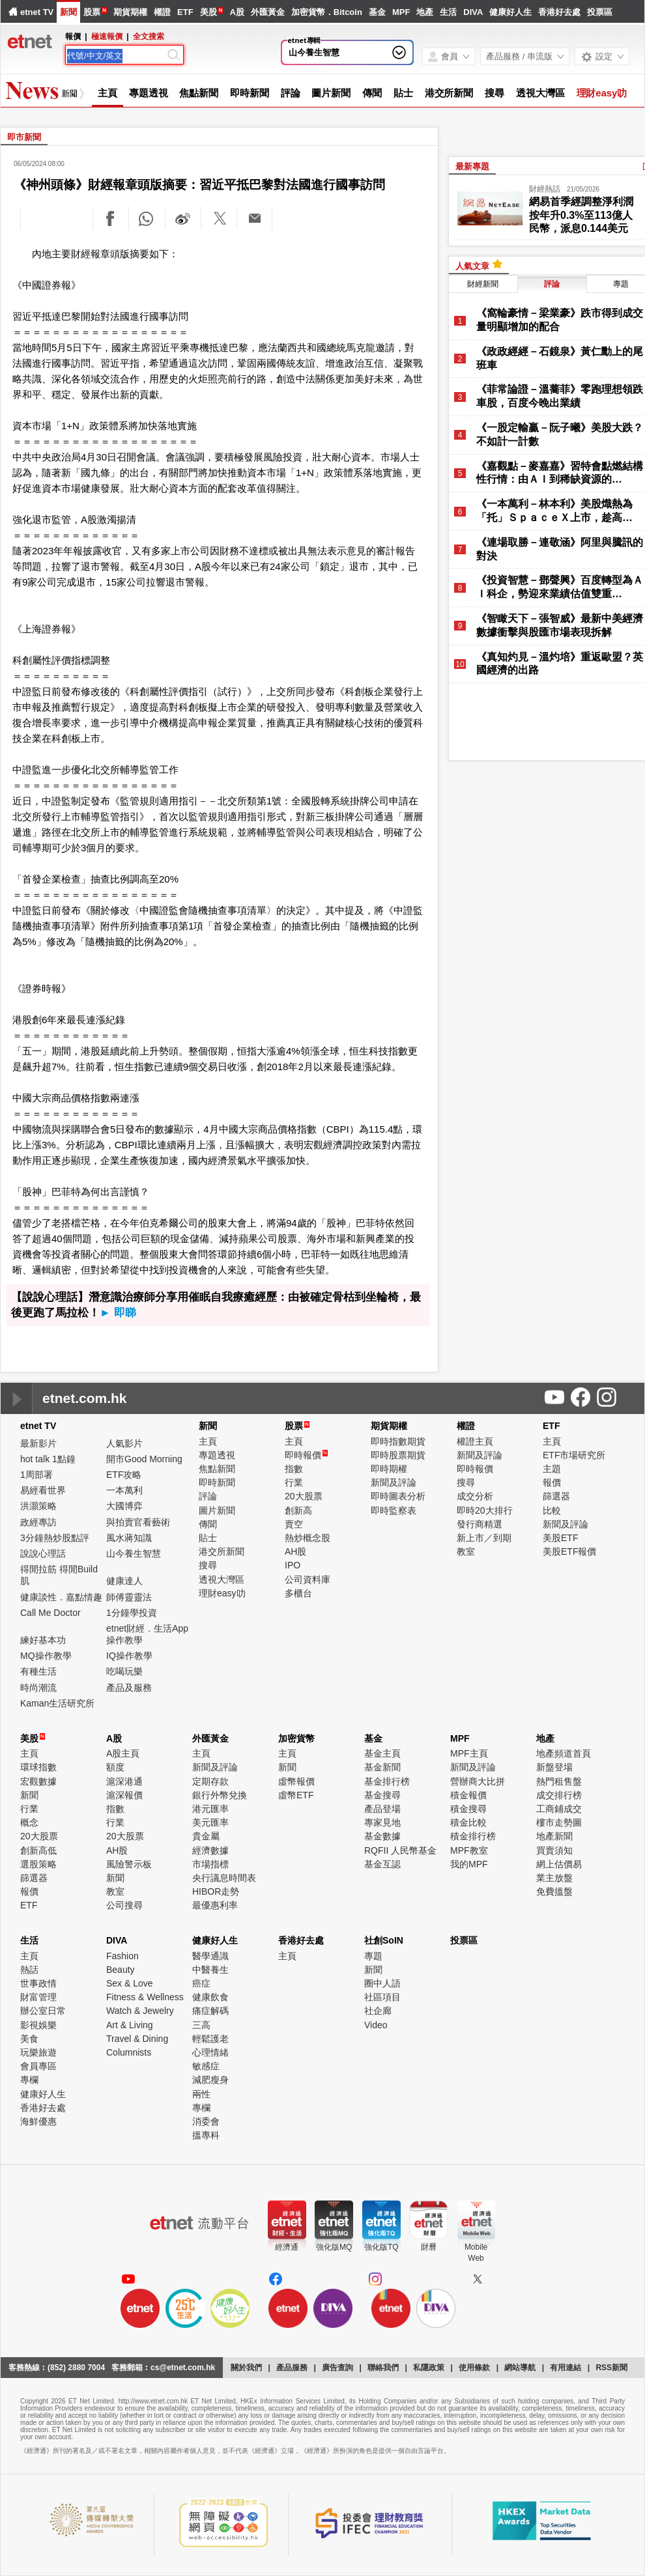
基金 (377, 12)
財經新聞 (482, 284)
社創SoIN (383, 1940)
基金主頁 (382, 1753)
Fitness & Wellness (145, 1997)
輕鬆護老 (210, 2038)
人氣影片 (124, 1443)
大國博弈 (124, 1506)
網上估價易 (559, 1864)
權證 (162, 12)
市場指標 (210, 1864)
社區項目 (382, 1997)
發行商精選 (479, 1524)
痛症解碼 (210, 2010)
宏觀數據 (38, 1781)
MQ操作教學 (46, 1655)
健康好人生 (510, 12)
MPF (401, 12)
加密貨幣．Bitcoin (326, 12)
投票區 (599, 12)
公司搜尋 (124, 1905)
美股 (208, 12)
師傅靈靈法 (129, 1597)
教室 (466, 1551)
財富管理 (38, 1997)
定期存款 (210, 1781)
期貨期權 (130, 12)
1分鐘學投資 (131, 1612)
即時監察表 (393, 1510)
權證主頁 (475, 1441)
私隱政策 (428, 2367)
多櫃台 (298, 1593)
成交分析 (475, 1496)
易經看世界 (43, 1490)
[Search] (116, 56)
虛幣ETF (295, 1795)
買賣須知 (554, 1850)
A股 (236, 12)
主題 (552, 1469)
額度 (115, 1767)
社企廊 (378, 2010)
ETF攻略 (123, 1474)
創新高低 (38, 1850)
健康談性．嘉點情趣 (61, 1597)
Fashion (122, 1956)
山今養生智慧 (314, 52)
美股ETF (560, 1538)
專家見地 (382, 1822)
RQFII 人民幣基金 (400, 1850)
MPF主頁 (469, 1753)
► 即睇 (118, 1313)
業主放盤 (554, 1878)
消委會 (206, 2121)
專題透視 (148, 92)
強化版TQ (381, 2247)
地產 (424, 12)
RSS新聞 (611, 2367)
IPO (292, 1565)
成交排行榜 (559, 1795)
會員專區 (38, 2066)
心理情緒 (210, 2052)
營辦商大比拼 (477, 1781)
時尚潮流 (38, 1687)
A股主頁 (122, 1753)
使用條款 (474, 2367)
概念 (29, 1822)
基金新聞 (382, 1767)
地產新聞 (554, 1836)
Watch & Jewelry (140, 2010)
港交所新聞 (449, 92)
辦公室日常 (43, 2010)
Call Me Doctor (50, 1612)
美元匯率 (210, 1822)
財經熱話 (544, 188)
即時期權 (389, 1469)
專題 (373, 1956)
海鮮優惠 (38, 2121)
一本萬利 (124, 1490)
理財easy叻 (602, 92)
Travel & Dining (137, 2038)
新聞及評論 (393, 1482)
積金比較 (468, 1822)
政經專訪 (38, 1522)
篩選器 (556, 1496)
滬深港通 (124, 1781)
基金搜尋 (382, 1795)
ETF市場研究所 (574, 1455)
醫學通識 (210, 1956)
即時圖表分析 (398, 1496)
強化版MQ (334, 2247)
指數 (294, 1469)
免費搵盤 (554, 1891)
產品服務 (292, 2367)
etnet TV (36, 12)
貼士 (403, 92)
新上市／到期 (484, 1538)
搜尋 (494, 92)
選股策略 (38, 1864)
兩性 (201, 2094)
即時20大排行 (485, 1510)
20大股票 (303, 1496)
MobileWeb (476, 2253)
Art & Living (129, 2025)
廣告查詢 (337, 2367)
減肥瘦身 (210, 2079)
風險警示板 (129, 1864)
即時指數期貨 (398, 1441)
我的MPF (469, 1864)
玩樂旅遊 (38, 2052)
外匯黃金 (268, 12)
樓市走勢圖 (559, 1822)
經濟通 (286, 2247)
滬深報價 (124, 1795)
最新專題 (472, 166)
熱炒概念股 (307, 1538)
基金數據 (382, 1836)
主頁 (107, 92)
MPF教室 (469, 1850)
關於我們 (246, 2367)
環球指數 (38, 1767)
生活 (448, 12)
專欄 (29, 2079)
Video (376, 2025)
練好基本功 (43, 1640)
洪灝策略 (38, 1506)
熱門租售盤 (559, 1781)
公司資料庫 (307, 1579)
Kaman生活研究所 (57, 1703)
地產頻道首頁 (563, 1753)
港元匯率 (210, 1809)
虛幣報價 (296, 1781)
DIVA (473, 12)
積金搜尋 (468, 1809)
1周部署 (36, 1474)
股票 (91, 12)
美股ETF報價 (569, 1551)
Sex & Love (129, 1983)
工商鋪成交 (559, 1809)
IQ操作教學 (129, 1655)
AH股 (295, 1551)
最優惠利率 (215, 1905)
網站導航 (520, 2367)
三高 (201, 2025)
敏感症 (206, 2066)
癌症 (201, 1983)
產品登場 (382, 1809)
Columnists (128, 2052)
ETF (185, 12)
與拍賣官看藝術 (138, 1522)
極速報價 (106, 36)
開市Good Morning (144, 1459)
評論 (290, 92)
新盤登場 (554, 1767)
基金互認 (382, 1864)
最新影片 (38, 1443)
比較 (552, 1510)
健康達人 (124, 1581)
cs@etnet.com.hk (182, 2367)
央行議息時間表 (224, 1878)
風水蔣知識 (129, 1538)
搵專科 (206, 2135)
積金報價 (468, 1795)
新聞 (68, 12)
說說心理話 (43, 1553)
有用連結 (565, 2367)
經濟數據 (210, 1850)
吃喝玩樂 (124, 1671)
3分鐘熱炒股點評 (54, 1538)
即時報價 (306, 1455)
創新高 (298, 1510)
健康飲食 (210, 1997)
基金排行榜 (387, 1781)
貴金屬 (206, 1836)
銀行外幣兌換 (219, 1795)
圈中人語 (382, 1983)
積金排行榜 (473, 1836)
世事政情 (38, 1983)
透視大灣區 (540, 92)
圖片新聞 (331, 92)
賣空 (294, 1524)
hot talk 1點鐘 (48, 1459)
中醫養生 (210, 1969)
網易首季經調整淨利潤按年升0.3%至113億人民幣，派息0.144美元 (581, 215)
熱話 (29, 1969)
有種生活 (38, 1671)
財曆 (429, 2247)
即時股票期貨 (398, 1455)
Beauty (120, 1969)
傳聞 (372, 92)
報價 (552, 1482)
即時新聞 (249, 92)
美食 (29, 2038)
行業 (294, 1482)
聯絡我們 (383, 2367)
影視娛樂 (38, 2025)
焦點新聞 (198, 92)
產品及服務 (129, 1687)
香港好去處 (559, 12)
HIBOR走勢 (215, 1891)
